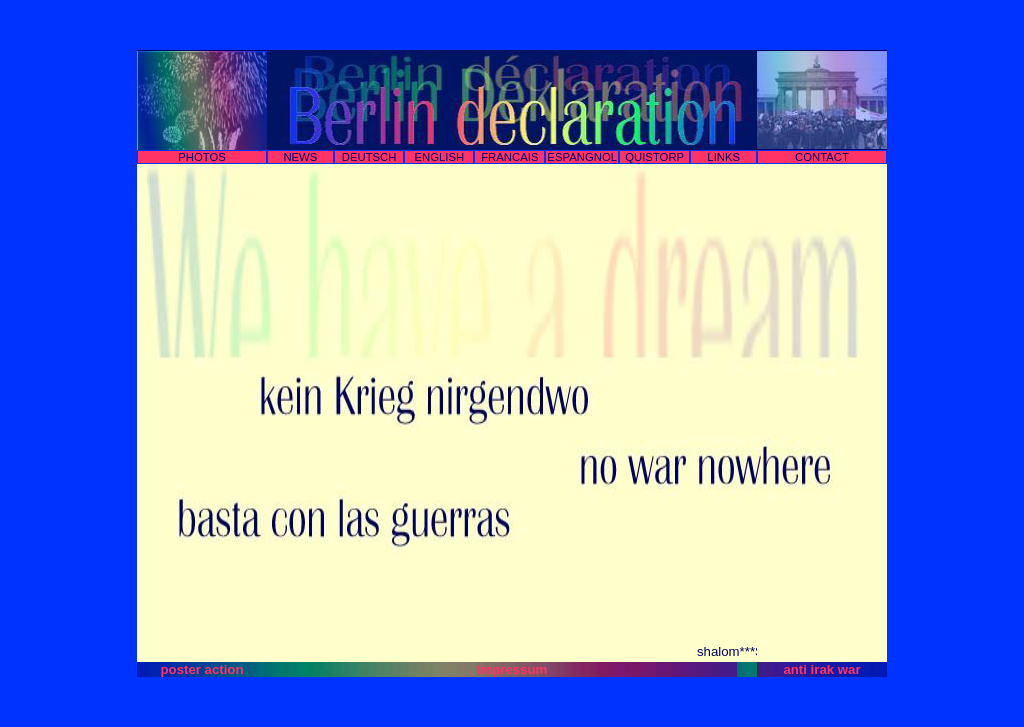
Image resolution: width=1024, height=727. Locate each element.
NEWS (300, 157)
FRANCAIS (509, 157)
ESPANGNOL (582, 157)
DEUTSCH (369, 157)
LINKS (723, 157)
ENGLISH (439, 157)
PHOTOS (202, 157)
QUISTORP (654, 157)
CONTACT (822, 157)
